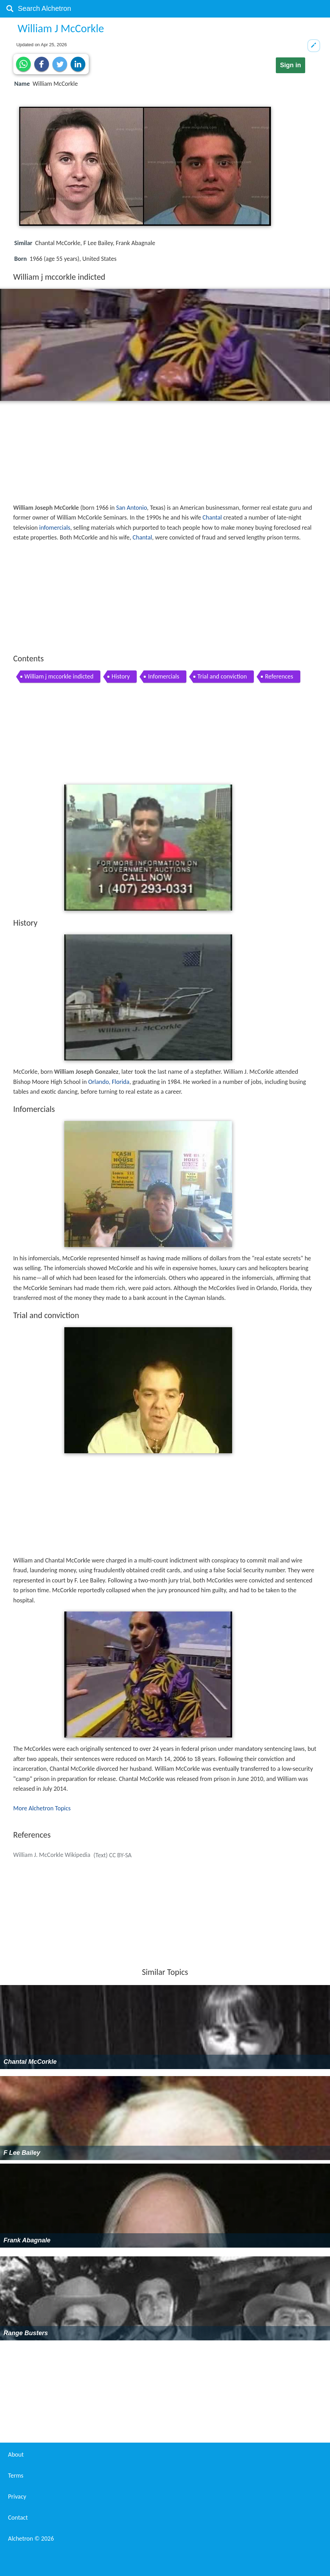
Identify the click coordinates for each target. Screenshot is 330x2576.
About (16, 2454)
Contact (18, 2517)
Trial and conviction (222, 676)
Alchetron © (31, 2538)
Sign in (290, 65)
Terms (15, 2475)
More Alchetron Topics (42, 1808)
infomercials (54, 527)
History (121, 676)
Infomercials (163, 676)
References (279, 676)
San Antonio (131, 507)
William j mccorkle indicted (59, 676)
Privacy (17, 2496)
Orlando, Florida (108, 1082)
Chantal (212, 517)
